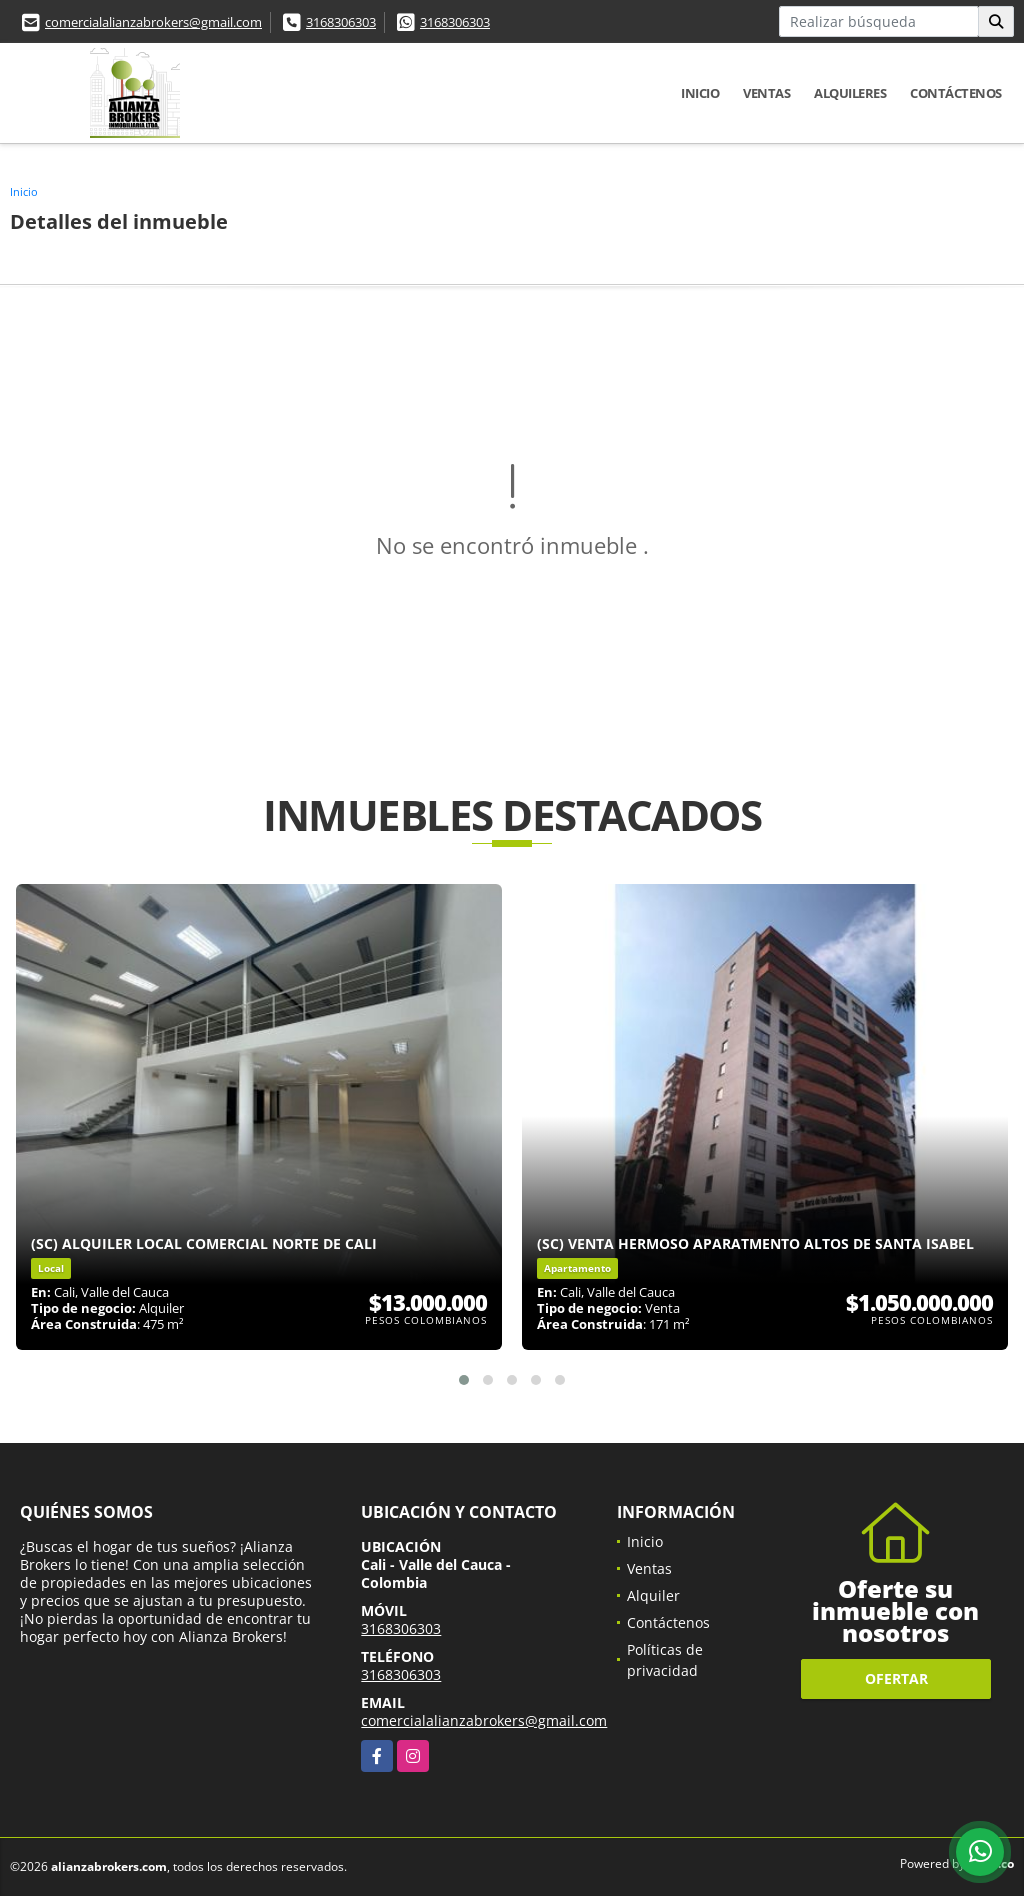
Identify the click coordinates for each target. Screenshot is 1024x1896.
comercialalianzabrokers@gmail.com (153, 22)
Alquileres (850, 93)
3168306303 (341, 22)
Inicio (700, 93)
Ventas (766, 93)
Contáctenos (956, 93)
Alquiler (653, 1595)
